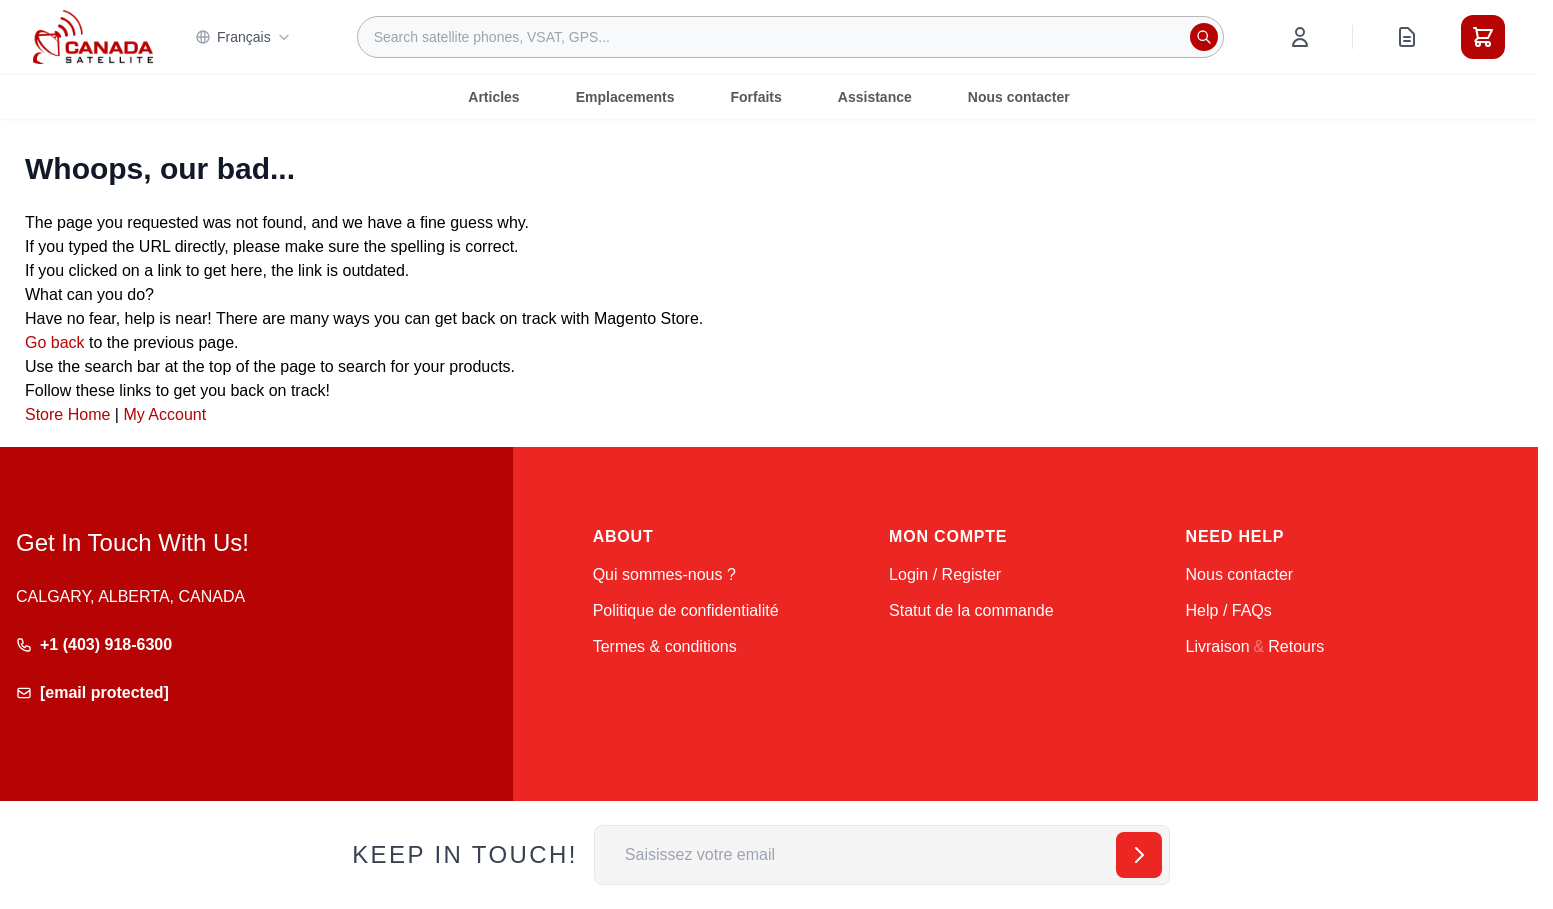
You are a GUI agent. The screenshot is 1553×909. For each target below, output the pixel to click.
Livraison (1218, 646)
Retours (1296, 646)
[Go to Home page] (93, 37)
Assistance (875, 97)
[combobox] (790, 37)
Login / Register (945, 574)
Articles (493, 97)
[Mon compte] (1300, 37)
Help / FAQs (1229, 610)
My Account (164, 414)
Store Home (67, 414)
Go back (55, 342)
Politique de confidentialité (686, 610)
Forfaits (755, 97)
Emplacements (625, 97)
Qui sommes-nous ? (664, 574)
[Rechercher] (1204, 37)
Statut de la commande (971, 610)
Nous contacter (1019, 97)
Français (243, 37)
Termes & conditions (665, 646)
